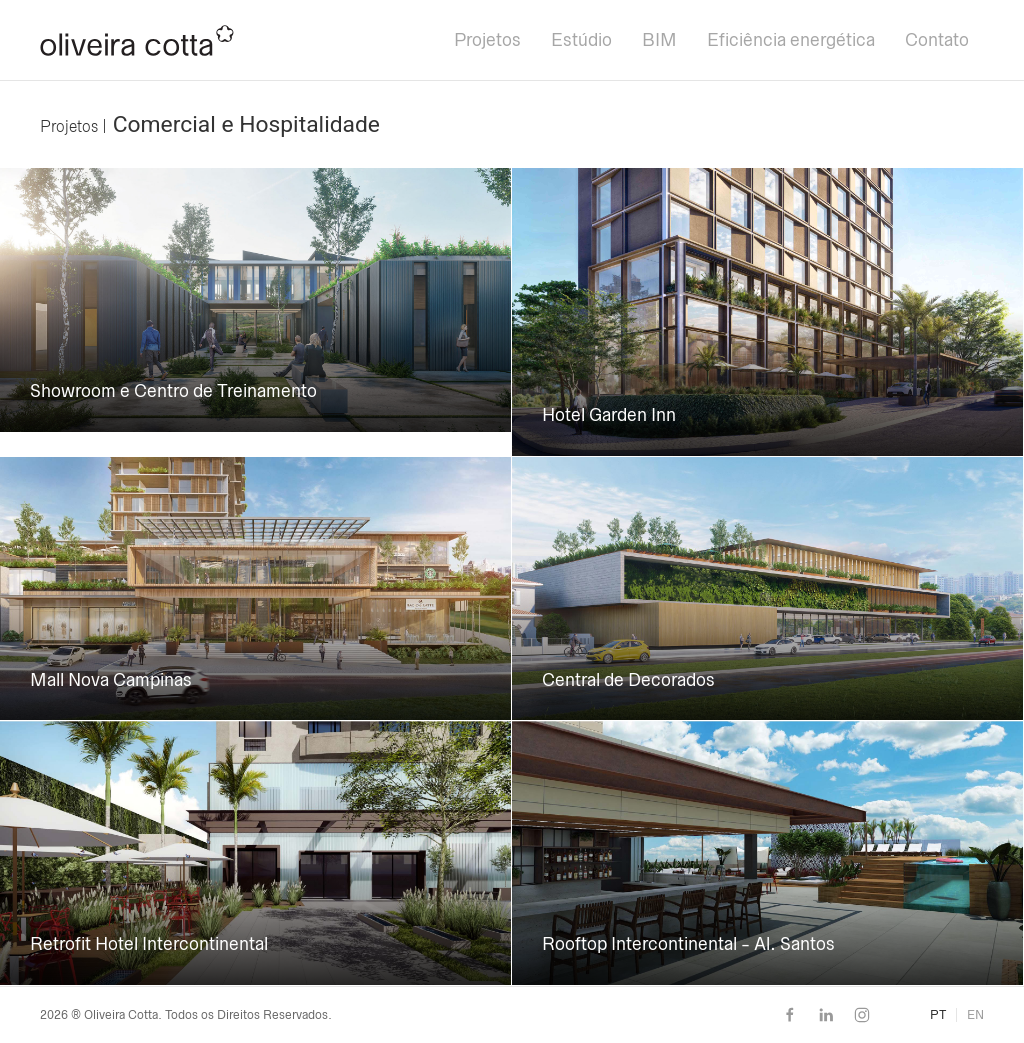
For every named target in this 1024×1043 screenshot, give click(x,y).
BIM (659, 40)
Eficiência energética (791, 40)
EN (975, 1015)
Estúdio (581, 40)
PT (938, 1015)
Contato (937, 40)
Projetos (487, 40)
